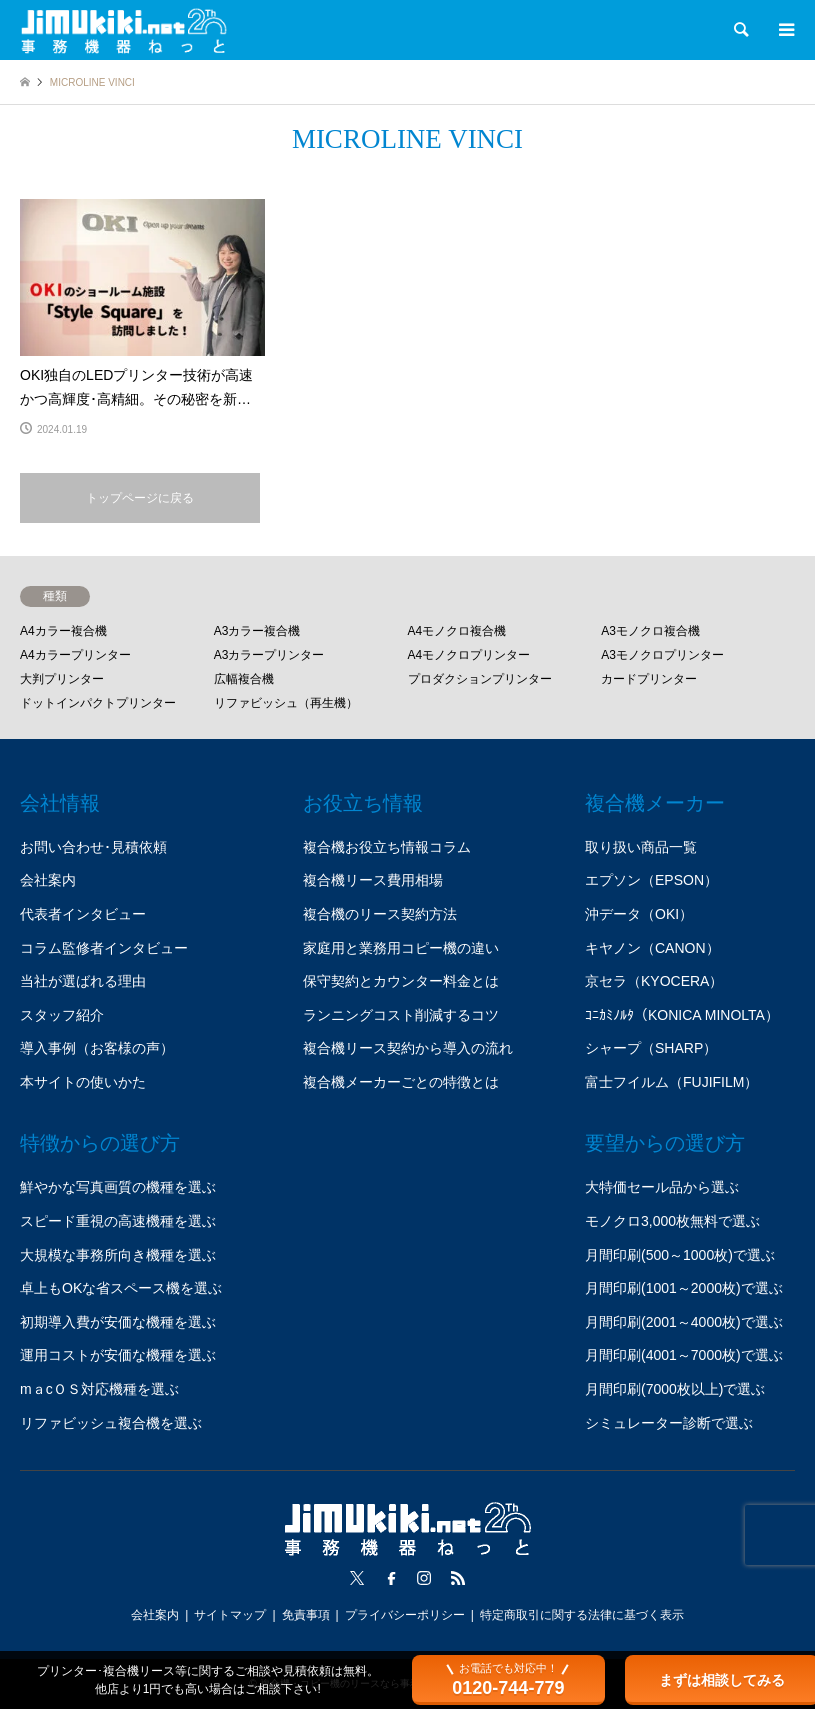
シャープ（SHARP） (651, 1048)
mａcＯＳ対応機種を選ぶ (99, 1389)
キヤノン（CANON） (652, 948)
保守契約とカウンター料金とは (401, 981)
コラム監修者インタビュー (104, 948)
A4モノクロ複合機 (457, 631)
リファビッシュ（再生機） (286, 703)
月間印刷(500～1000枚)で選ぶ (680, 1255)
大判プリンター (62, 679)
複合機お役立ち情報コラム (387, 847)
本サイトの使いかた (83, 1082)
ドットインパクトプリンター (98, 703)
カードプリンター (649, 679)
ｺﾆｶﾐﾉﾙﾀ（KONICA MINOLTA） (682, 1015)
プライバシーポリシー (405, 1615)
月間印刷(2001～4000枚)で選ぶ (684, 1322)
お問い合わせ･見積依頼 (93, 847)
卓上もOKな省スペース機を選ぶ (121, 1288)
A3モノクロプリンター (662, 655)
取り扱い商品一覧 (641, 847)
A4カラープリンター (75, 655)
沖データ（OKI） (639, 914)
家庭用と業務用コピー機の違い (401, 948)
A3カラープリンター (269, 655)
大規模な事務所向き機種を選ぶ (118, 1255)
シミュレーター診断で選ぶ (669, 1423)
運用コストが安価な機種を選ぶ (118, 1355)
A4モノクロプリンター (469, 655)
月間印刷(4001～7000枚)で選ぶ (684, 1355)
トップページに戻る (140, 498)
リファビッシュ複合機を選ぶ (111, 1423)
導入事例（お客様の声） (97, 1048)
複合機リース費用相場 (373, 880)
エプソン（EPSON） (651, 880)
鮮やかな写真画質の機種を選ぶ (118, 1187)
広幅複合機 (244, 679)
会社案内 (48, 880)
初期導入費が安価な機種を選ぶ (118, 1322)
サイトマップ (230, 1615)
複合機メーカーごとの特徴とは (401, 1082)
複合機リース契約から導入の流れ (408, 1048)
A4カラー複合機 (63, 631)
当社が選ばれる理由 (83, 981)
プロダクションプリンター (480, 679)
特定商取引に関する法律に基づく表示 (582, 1615)
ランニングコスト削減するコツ (401, 1015)
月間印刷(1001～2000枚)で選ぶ (684, 1288)
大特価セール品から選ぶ (662, 1187)
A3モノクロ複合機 (650, 631)
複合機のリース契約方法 (380, 914)
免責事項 (306, 1615)
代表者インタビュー (83, 914)
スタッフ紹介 (62, 1015)
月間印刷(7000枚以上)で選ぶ (675, 1389)
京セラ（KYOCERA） (654, 981)
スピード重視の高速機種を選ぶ (118, 1221)
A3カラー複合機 (257, 631)
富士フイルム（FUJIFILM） (671, 1082)
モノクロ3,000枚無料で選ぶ (672, 1221)
